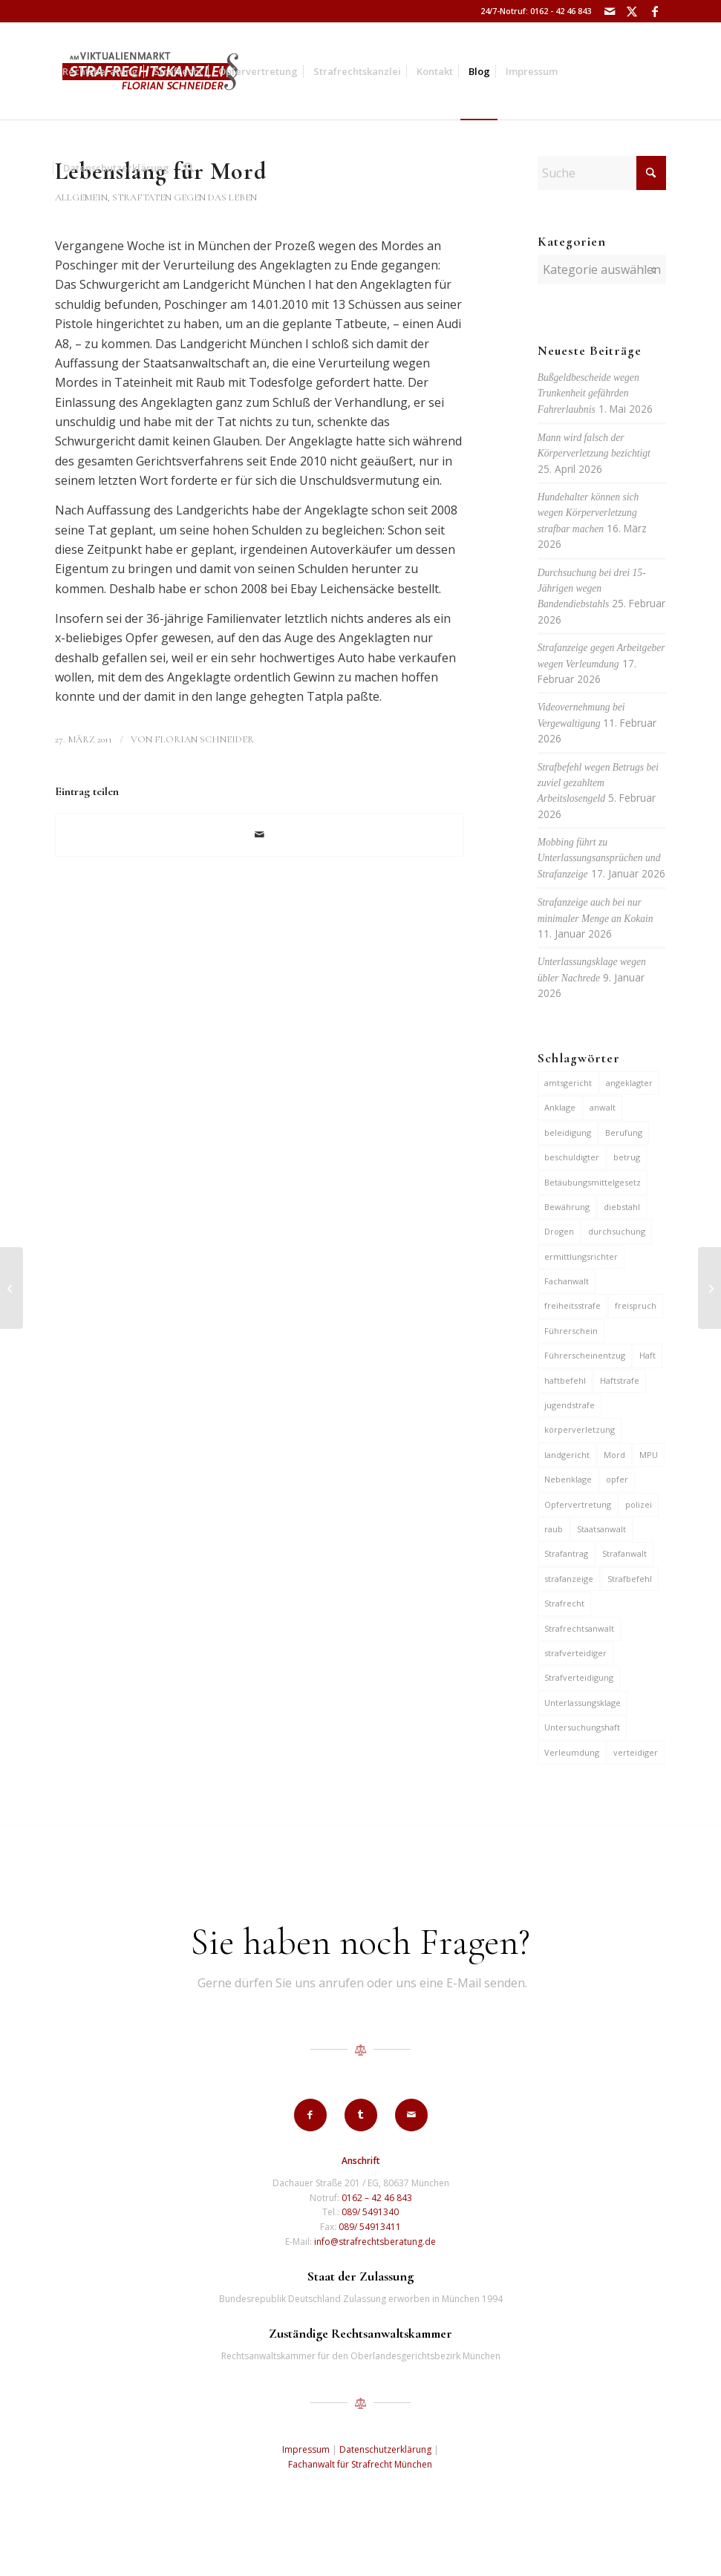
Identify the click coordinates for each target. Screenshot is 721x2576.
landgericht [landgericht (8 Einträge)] (567, 1454)
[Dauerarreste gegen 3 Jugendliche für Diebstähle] (11, 1288)
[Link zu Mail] (610, 11)
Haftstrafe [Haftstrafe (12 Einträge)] (619, 1380)
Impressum (306, 2449)
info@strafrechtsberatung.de (375, 2241)
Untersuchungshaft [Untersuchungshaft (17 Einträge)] (582, 1727)
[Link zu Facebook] (655, 11)
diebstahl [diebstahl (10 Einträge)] (622, 1206)
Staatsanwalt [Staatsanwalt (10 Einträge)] (601, 1528)
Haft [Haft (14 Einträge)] (647, 1355)
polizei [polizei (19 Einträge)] (638, 1504)
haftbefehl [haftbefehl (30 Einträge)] (565, 1380)
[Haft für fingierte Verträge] (709, 1288)
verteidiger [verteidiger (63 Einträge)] (635, 1752)
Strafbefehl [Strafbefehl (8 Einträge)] (629, 1578)
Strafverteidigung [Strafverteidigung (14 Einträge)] (578, 1677)
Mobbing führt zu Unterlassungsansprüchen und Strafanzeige (599, 858)
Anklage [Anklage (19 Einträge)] (559, 1107)
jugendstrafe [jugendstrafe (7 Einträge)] (569, 1404)
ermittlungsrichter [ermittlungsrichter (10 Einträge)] (581, 1256)
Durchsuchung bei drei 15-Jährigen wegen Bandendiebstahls (592, 588)
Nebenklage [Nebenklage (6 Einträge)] (568, 1479)
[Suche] (189, 168)
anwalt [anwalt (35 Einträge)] (603, 1107)
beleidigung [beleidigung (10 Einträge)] (567, 1132)
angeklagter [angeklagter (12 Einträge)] (629, 1082)
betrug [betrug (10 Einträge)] (626, 1157)
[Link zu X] (632, 11)
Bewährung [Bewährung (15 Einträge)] (567, 1206)
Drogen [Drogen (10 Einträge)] (559, 1231)
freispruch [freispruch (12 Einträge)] (635, 1305)
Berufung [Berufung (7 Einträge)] (623, 1132)
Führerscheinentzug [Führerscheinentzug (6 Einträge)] (584, 1355)
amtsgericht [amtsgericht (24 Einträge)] (568, 1082)
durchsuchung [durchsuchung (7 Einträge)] (616, 1231)
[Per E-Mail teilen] (259, 834)
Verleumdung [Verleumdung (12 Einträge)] (571, 1752)
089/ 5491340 (370, 2212)
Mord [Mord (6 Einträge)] (614, 1454)
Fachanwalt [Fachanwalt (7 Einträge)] (566, 1281)
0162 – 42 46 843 (377, 2197)
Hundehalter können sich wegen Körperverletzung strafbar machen (588, 513)
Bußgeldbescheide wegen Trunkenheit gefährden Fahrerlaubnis (588, 393)
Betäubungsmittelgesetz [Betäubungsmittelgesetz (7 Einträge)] (592, 1182)
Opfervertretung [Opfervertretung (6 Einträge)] (577, 1504)
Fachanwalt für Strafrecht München (360, 2464)
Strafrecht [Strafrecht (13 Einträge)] (564, 1603)
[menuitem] (100, 71)
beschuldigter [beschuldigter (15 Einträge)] (571, 1157)
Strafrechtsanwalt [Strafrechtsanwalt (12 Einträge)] (579, 1628)
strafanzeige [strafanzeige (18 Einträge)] (568, 1578)
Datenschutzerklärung (385, 2449)
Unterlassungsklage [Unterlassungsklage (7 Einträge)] (582, 1702)
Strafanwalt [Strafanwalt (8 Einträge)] (624, 1553)
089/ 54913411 (370, 2226)
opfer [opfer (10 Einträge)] (617, 1479)
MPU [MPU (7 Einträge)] (648, 1454)
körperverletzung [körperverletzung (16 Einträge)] (579, 1429)
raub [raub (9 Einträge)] (553, 1528)
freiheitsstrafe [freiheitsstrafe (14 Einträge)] (572, 1305)
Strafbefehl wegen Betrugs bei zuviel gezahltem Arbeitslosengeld (598, 783)
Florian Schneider (204, 739)
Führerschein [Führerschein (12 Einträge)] (571, 1330)
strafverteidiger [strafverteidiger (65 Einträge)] (575, 1652)
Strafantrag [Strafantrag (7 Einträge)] (566, 1553)
